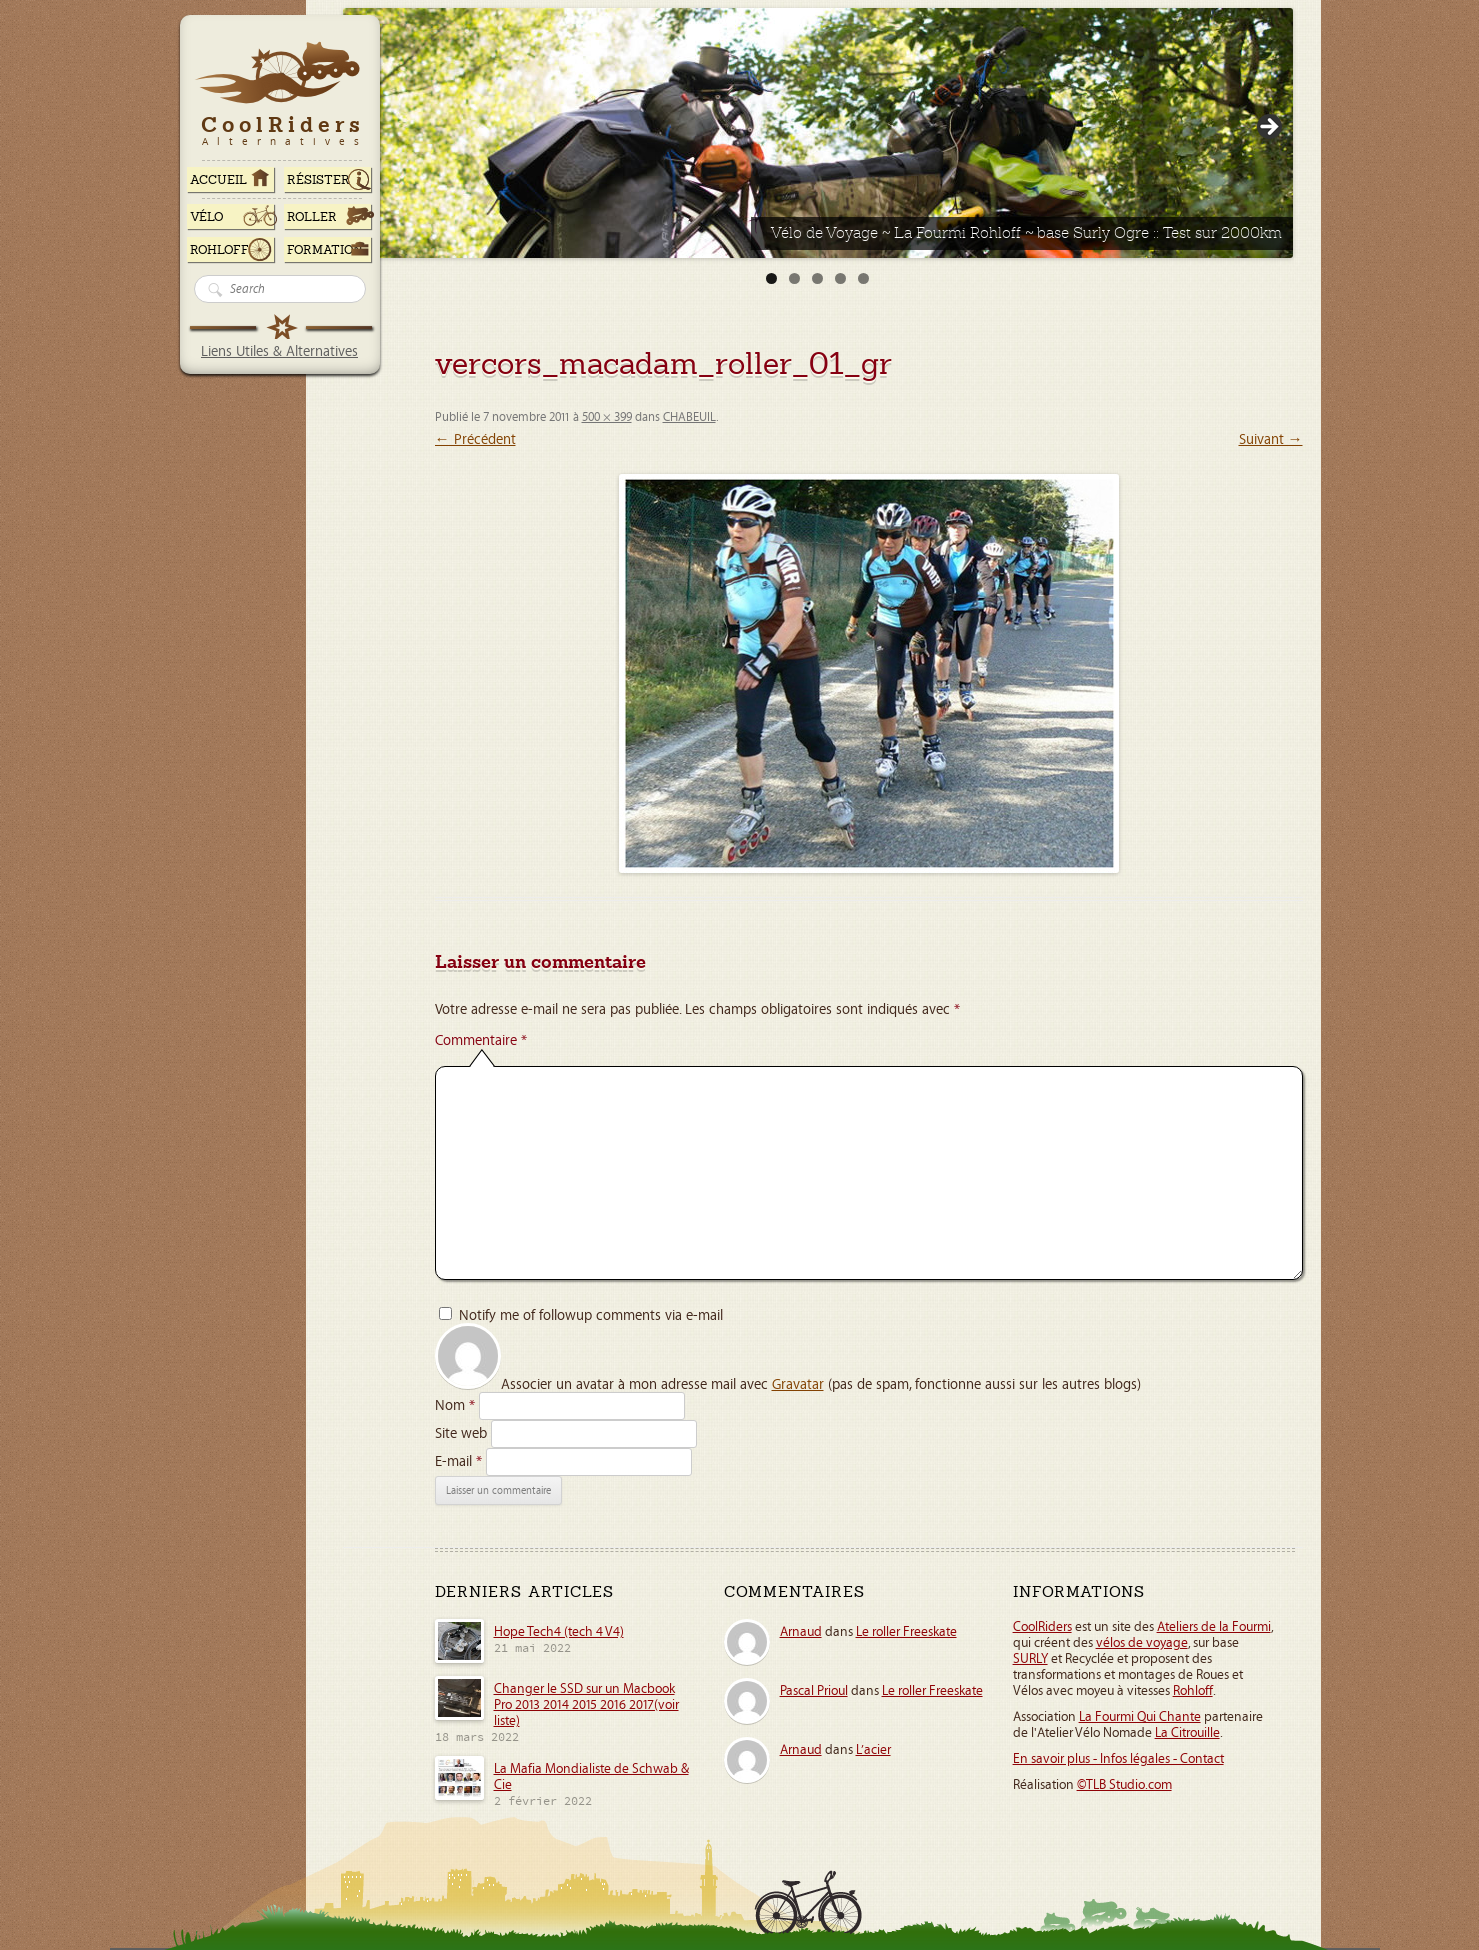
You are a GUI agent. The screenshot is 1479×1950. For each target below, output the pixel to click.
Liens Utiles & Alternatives (279, 351)
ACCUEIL (218, 180)
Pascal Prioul (814, 1691)
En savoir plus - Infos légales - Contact (1118, 1759)
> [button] (1268, 128)
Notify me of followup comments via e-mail (591, 1315)
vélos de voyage (1142, 1643)
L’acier (873, 1750)
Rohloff (219, 250)
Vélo (207, 217)
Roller (312, 217)
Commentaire (481, 1040)
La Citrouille (1187, 1733)
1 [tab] (771, 278)
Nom (455, 1405)
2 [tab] (794, 278)
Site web (461, 1433)
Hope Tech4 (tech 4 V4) (559, 1632)
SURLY (1030, 1659)
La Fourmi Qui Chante (1140, 1717)
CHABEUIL (689, 417)
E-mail (458, 1461)
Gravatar (798, 1384)
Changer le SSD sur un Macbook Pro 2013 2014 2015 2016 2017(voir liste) (586, 1705)
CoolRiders (1042, 1627)
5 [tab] (863, 278)
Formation (325, 250)
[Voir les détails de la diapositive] (818, 133)
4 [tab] (840, 278)
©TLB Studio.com (1124, 1785)
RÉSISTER (318, 180)
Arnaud (801, 1632)
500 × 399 (607, 417)
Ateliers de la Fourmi (1214, 1627)
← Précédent (475, 439)
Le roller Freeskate (906, 1632)
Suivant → (1271, 439)
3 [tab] (817, 278)
